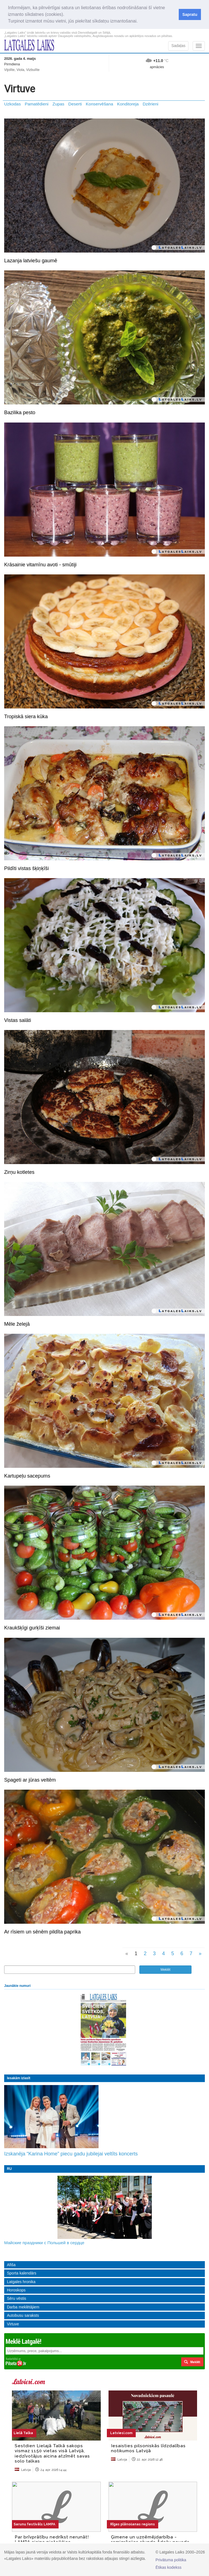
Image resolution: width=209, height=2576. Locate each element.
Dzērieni (150, 104)
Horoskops (16, 2290)
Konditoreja (128, 104)
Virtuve (13, 2324)
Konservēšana (99, 104)
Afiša (11, 2265)
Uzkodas (12, 104)
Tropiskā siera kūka (26, 716)
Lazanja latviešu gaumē (30, 260)
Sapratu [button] (189, 14)
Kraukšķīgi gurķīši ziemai (32, 1628)
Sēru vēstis (16, 2298)
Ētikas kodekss (168, 2567)
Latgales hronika (21, 2281)
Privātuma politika (170, 2560)
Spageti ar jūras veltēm (30, 1780)
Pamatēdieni (37, 104)
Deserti (75, 104)
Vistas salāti (17, 1020)
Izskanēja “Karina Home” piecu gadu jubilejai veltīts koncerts (71, 2154)
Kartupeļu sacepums (27, 1476)
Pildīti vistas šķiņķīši (26, 868)
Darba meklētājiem (23, 2307)
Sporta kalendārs (21, 2273)
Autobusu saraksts (23, 2315)
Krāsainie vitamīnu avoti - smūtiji (40, 564)
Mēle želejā (17, 1324)
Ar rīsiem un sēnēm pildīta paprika (42, 1932)
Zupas (58, 104)
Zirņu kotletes (19, 1172)
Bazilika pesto (19, 412)
